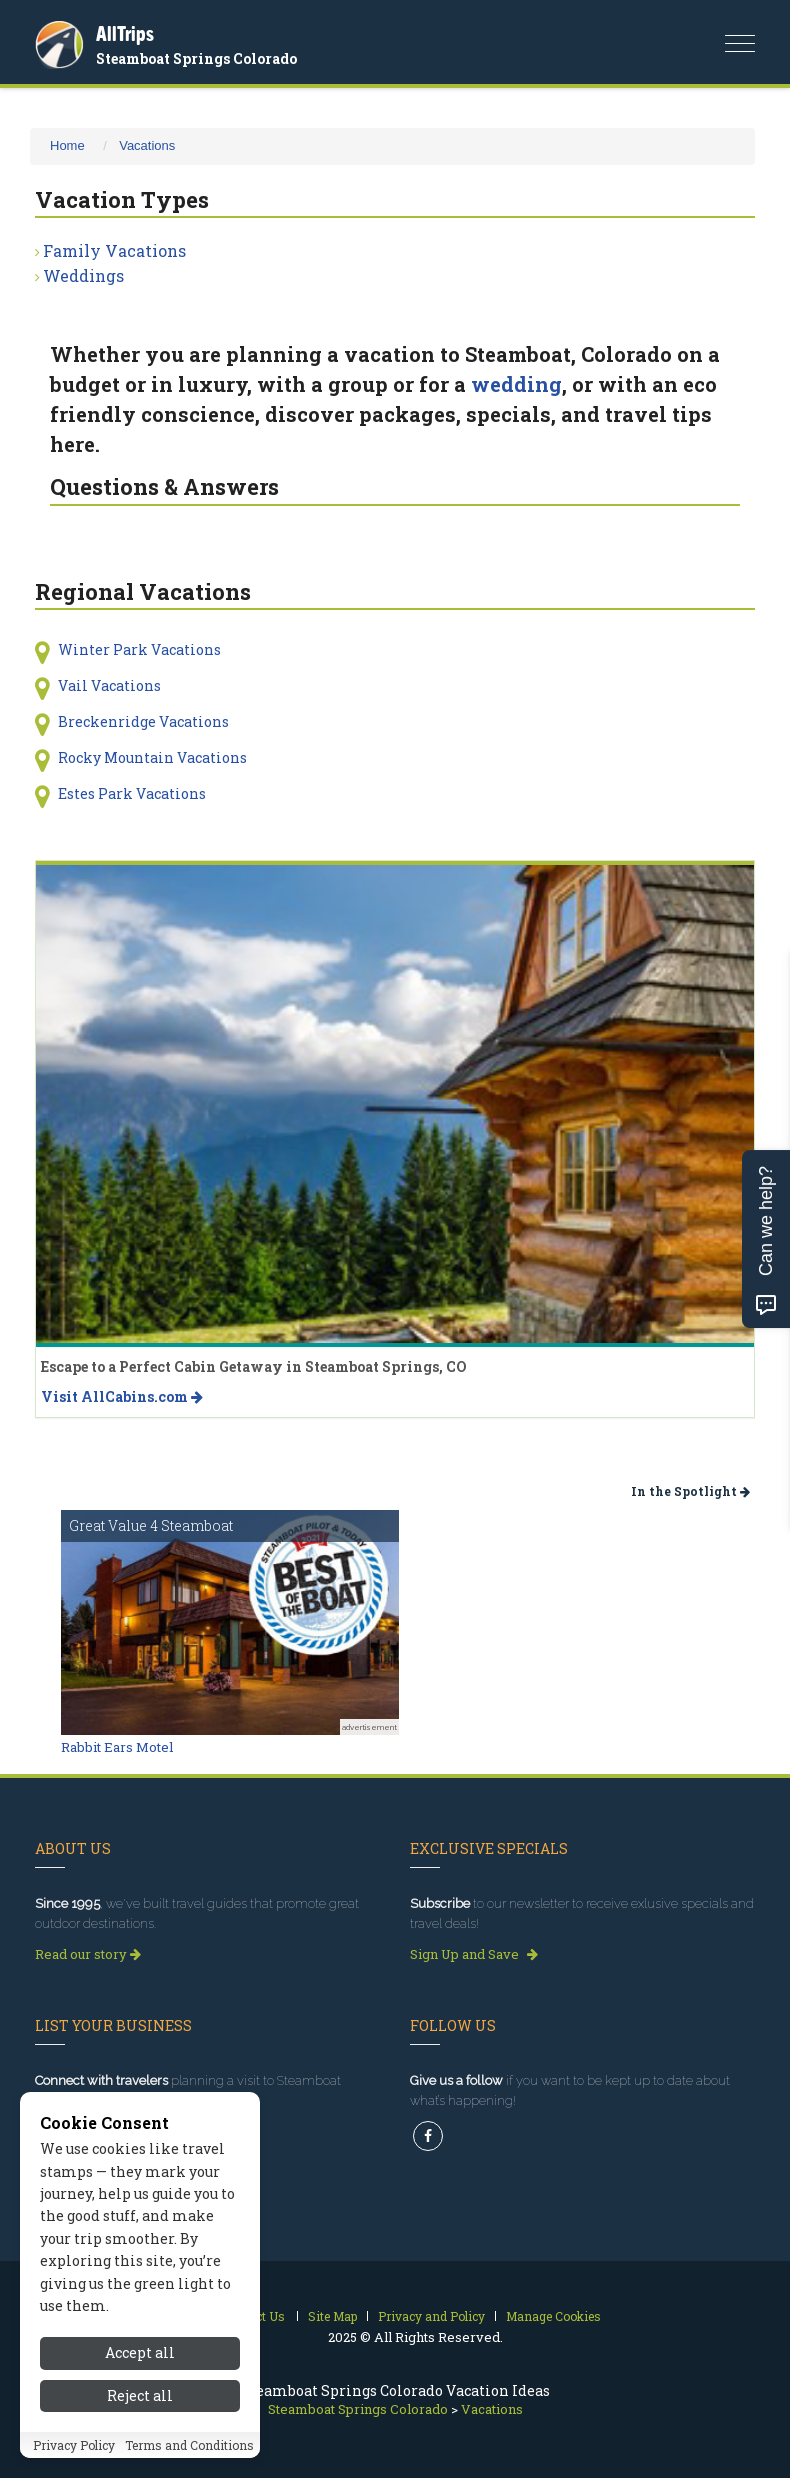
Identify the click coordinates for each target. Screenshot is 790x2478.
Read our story (88, 1954)
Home (67, 145)
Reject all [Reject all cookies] (140, 2395)
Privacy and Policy (431, 2316)
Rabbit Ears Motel (117, 1747)
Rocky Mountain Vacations (152, 757)
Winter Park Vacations (139, 649)
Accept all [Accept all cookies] (140, 2352)
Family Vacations (114, 250)
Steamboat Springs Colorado (196, 58)
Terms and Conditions (189, 2445)
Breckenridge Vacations (143, 721)
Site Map (332, 2316)
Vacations (147, 145)
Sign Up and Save (474, 1954)
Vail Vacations (109, 685)
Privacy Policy (74, 2445)
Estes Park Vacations (132, 793)
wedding (516, 384)
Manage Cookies (553, 2316)
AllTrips (125, 33)
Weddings (83, 275)
